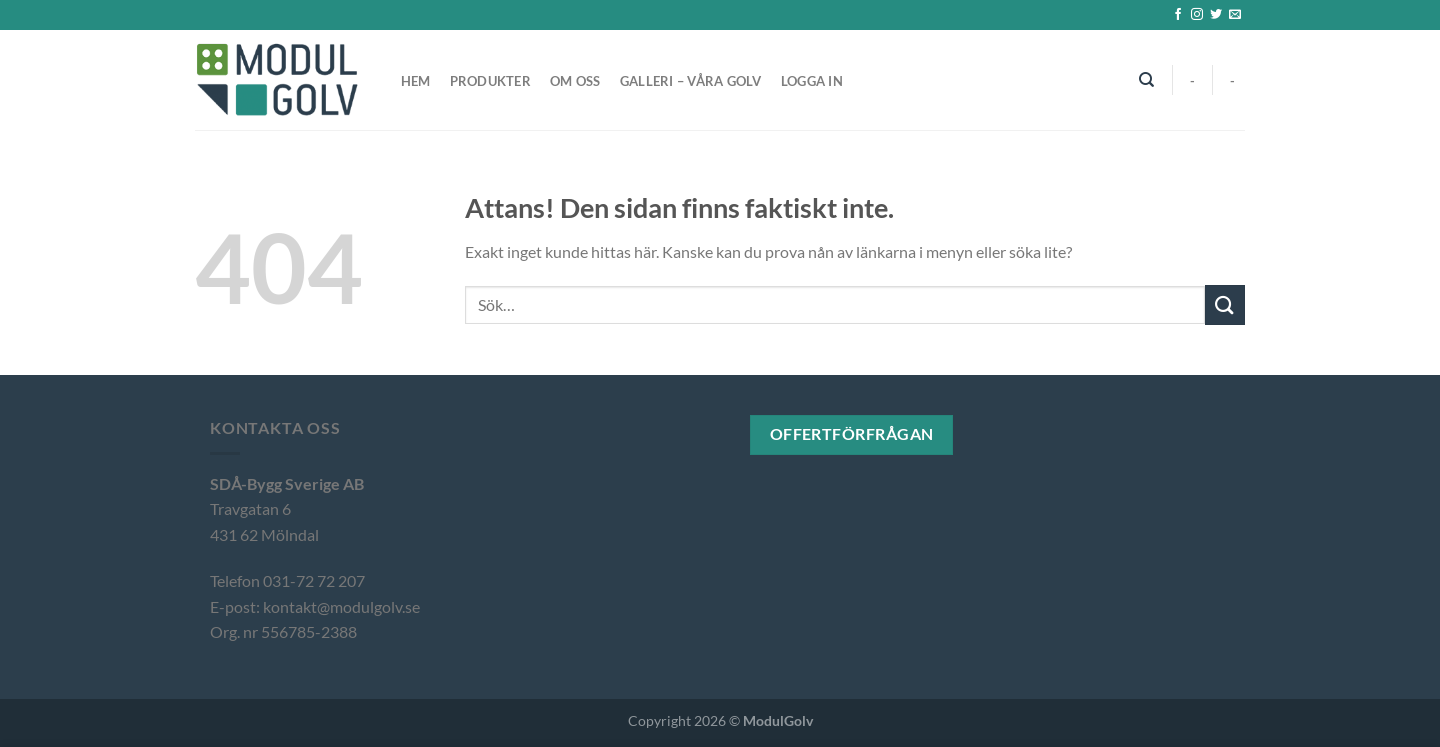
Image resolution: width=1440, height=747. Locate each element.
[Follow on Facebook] (1178, 15)
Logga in (812, 81)
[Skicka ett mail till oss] (1235, 15)
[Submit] (1225, 304)
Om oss (575, 81)
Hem (416, 81)
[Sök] (1147, 80)
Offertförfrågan (852, 434)
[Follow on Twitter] (1216, 15)
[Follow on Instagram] (1197, 15)
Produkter (490, 81)
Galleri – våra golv (691, 81)
